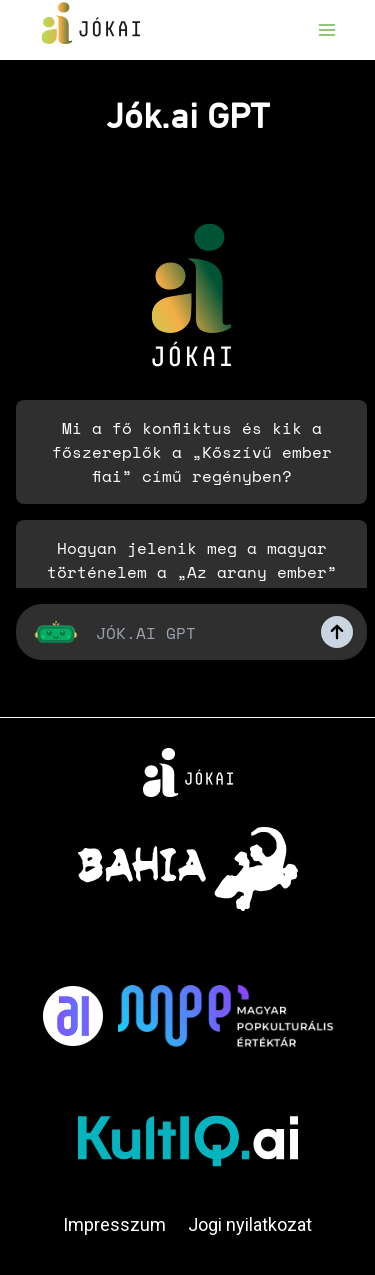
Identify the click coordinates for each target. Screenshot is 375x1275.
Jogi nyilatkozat (250, 1224)
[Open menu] (326, 29)
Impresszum (114, 1224)
